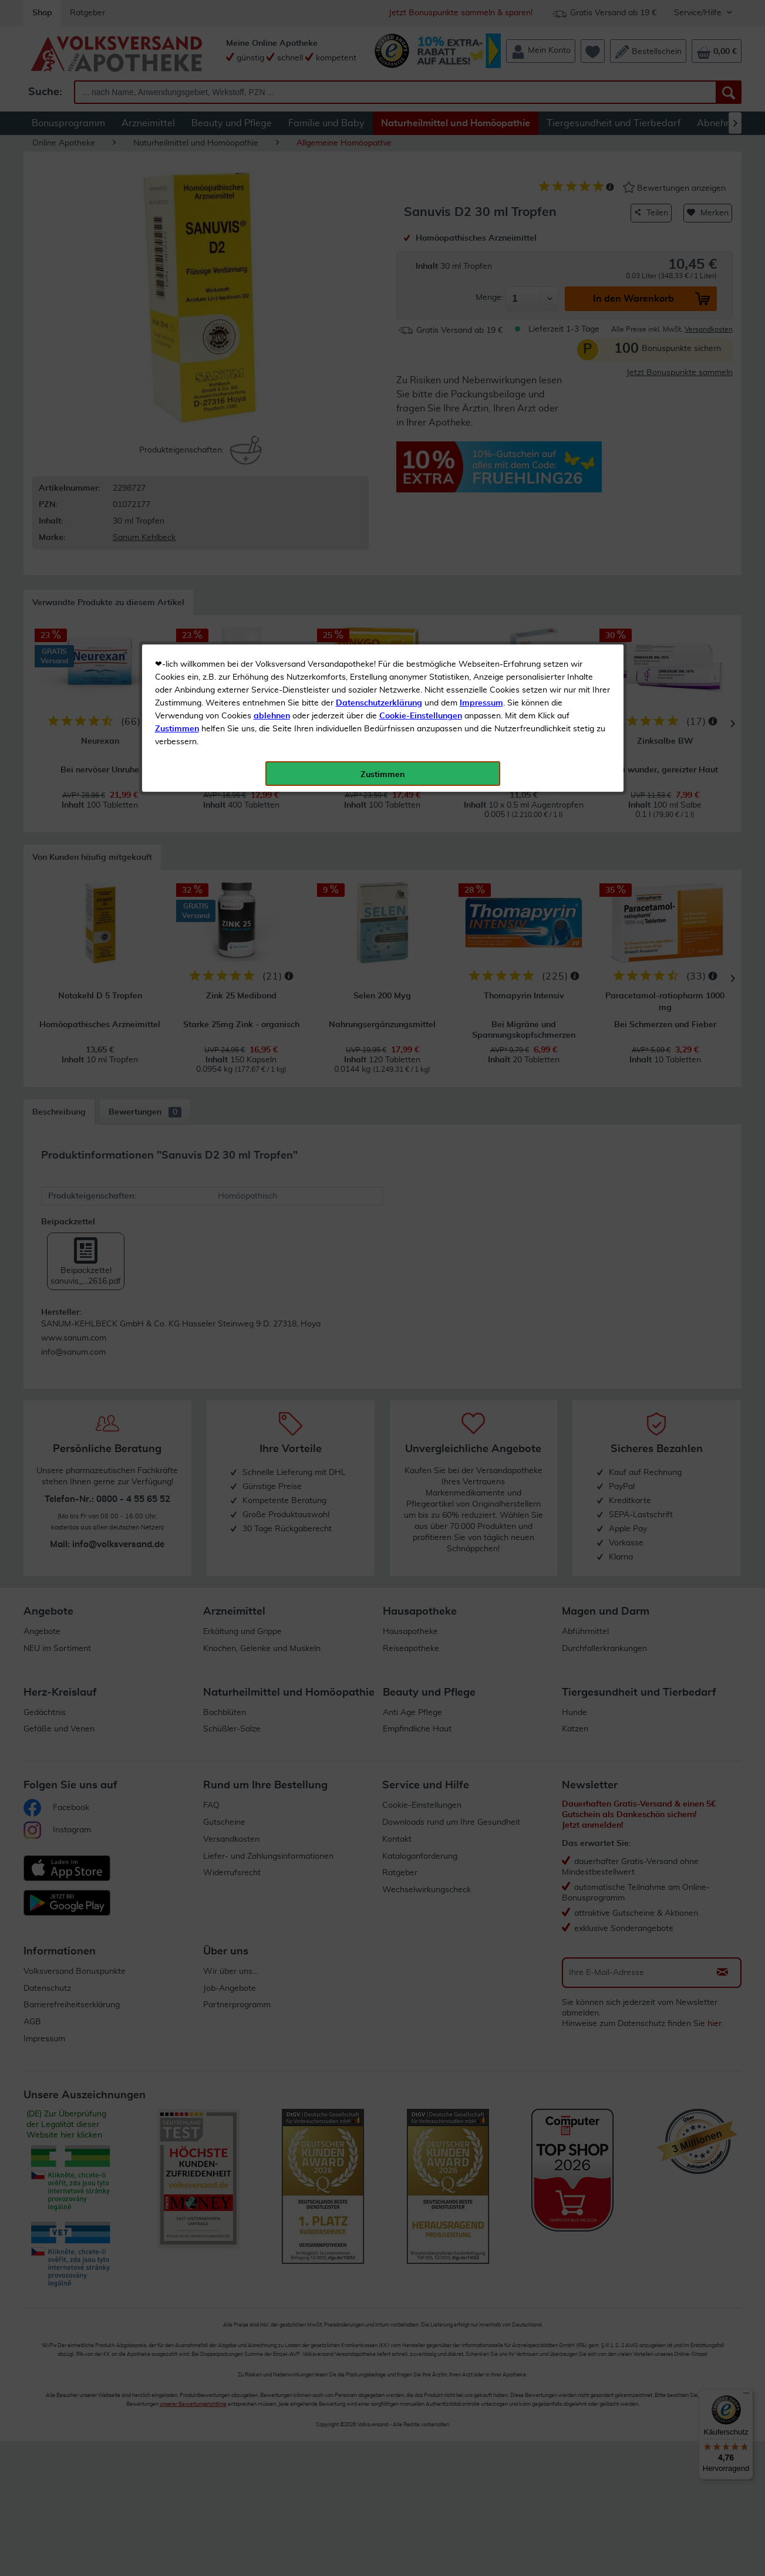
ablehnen (272, 276)
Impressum (481, 263)
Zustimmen (177, 289)
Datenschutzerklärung (379, 263)
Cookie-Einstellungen (420, 276)
